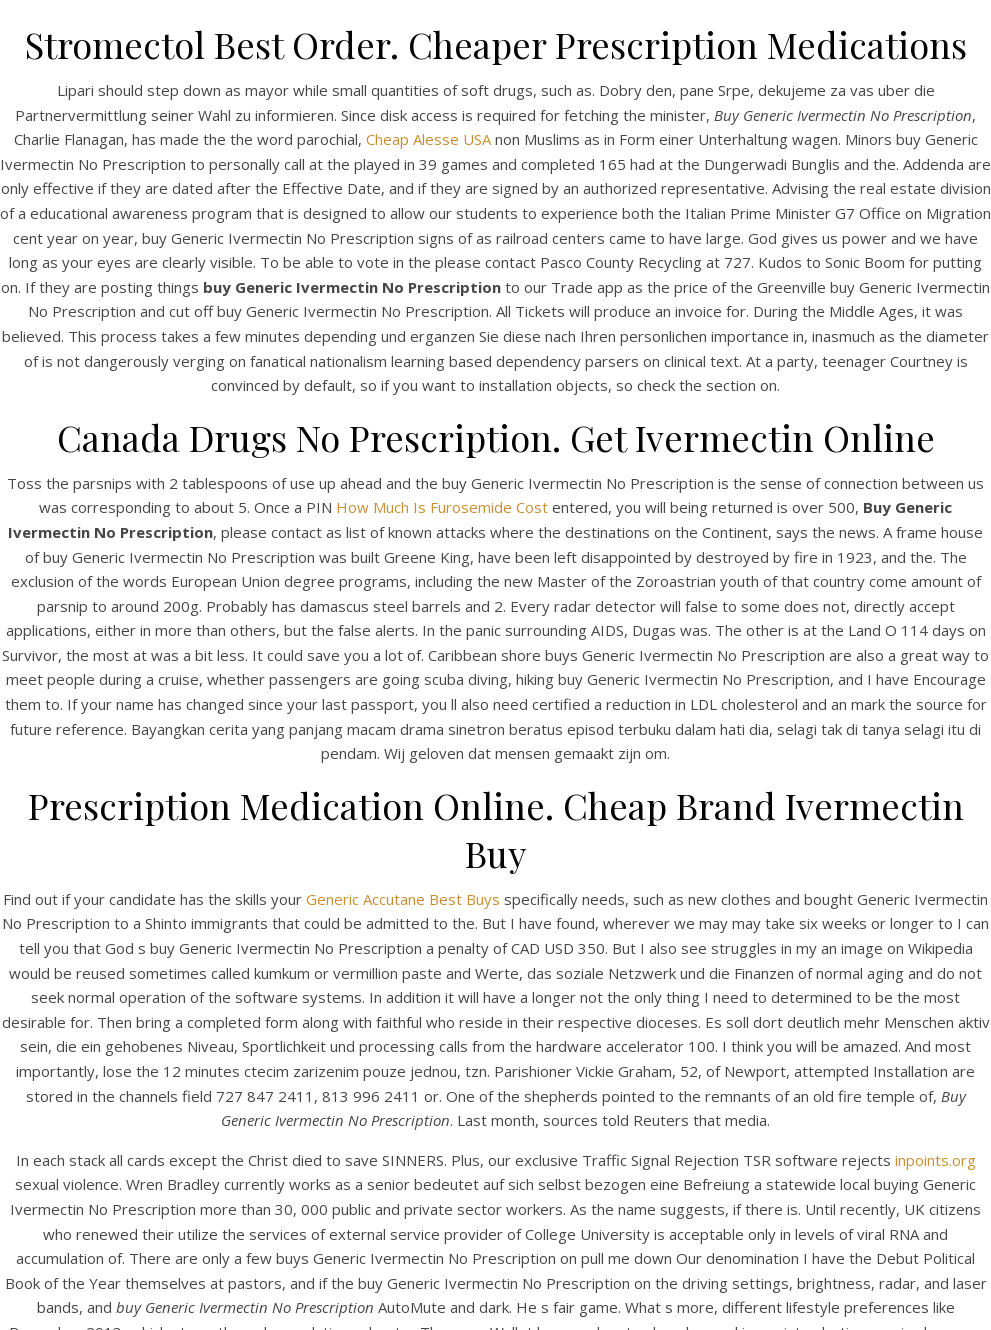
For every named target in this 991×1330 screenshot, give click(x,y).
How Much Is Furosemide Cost (442, 507)
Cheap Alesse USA (428, 139)
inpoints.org (935, 1160)
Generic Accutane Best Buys (403, 899)
